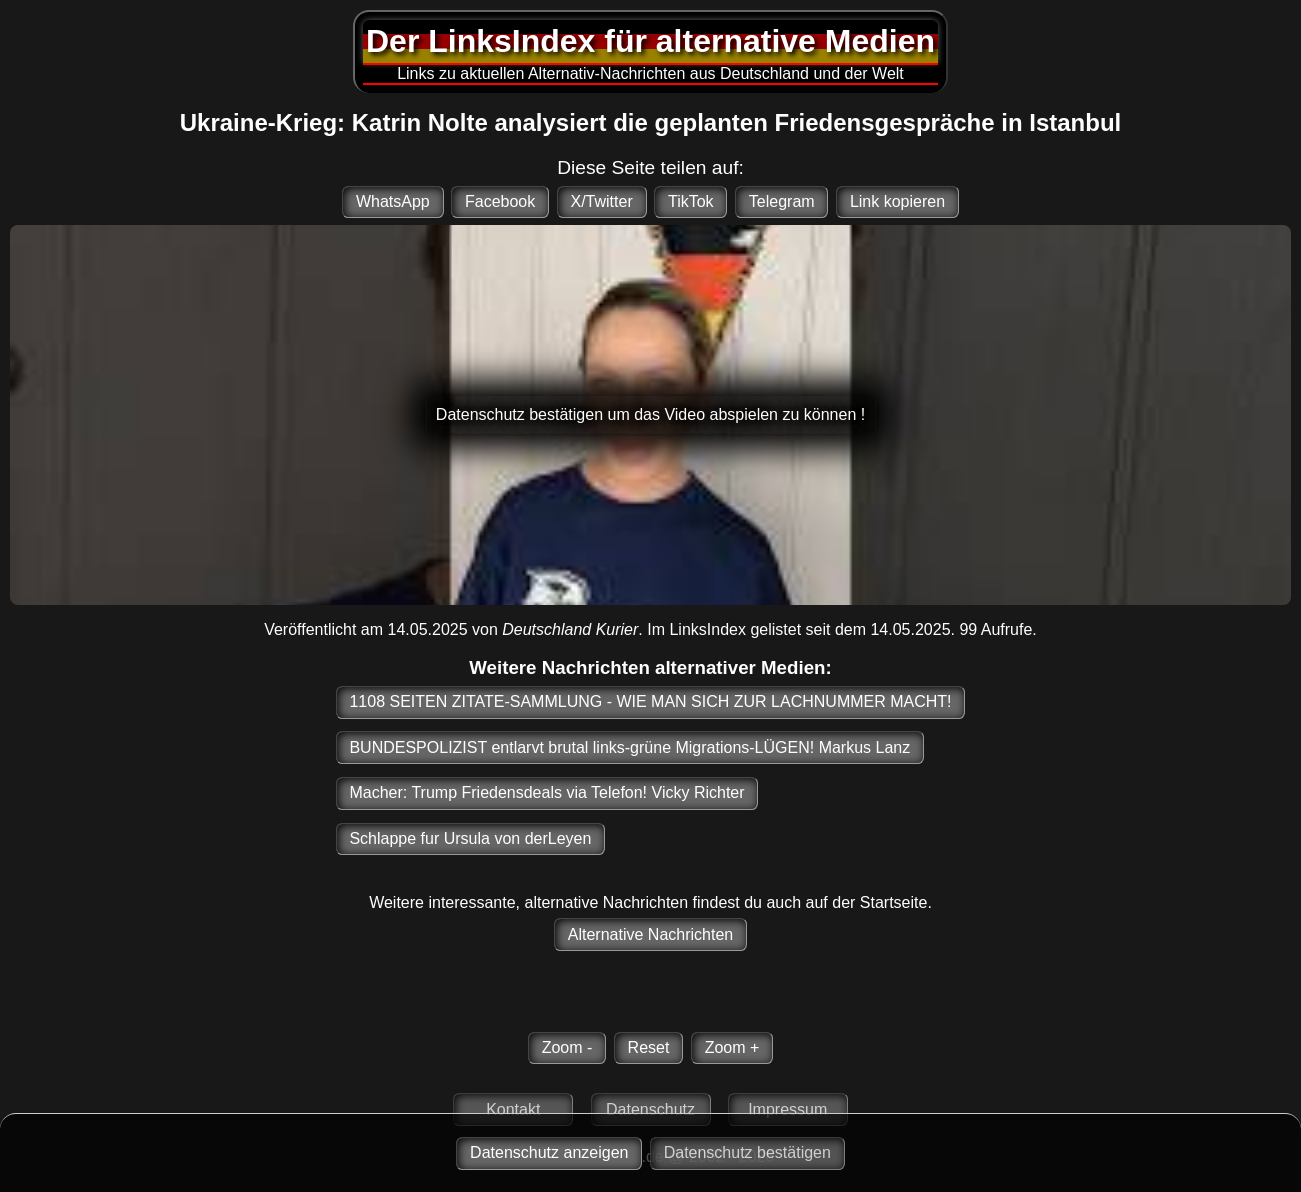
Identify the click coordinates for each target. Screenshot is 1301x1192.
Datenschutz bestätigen (747, 1152)
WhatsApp (393, 201)
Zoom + (732, 1047)
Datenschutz (650, 1109)
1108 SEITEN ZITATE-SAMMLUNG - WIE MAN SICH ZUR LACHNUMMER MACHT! (650, 701)
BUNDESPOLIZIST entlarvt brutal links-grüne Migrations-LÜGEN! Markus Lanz (629, 747)
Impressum (787, 1109)
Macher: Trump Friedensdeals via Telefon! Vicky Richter (546, 792)
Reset (649, 1047)
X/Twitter (601, 201)
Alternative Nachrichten (650, 934)
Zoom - (567, 1047)
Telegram (782, 201)
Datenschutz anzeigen (549, 1152)
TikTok (691, 201)
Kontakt (513, 1109)
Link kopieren (897, 201)
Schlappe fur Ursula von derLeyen (470, 838)
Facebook (500, 201)
